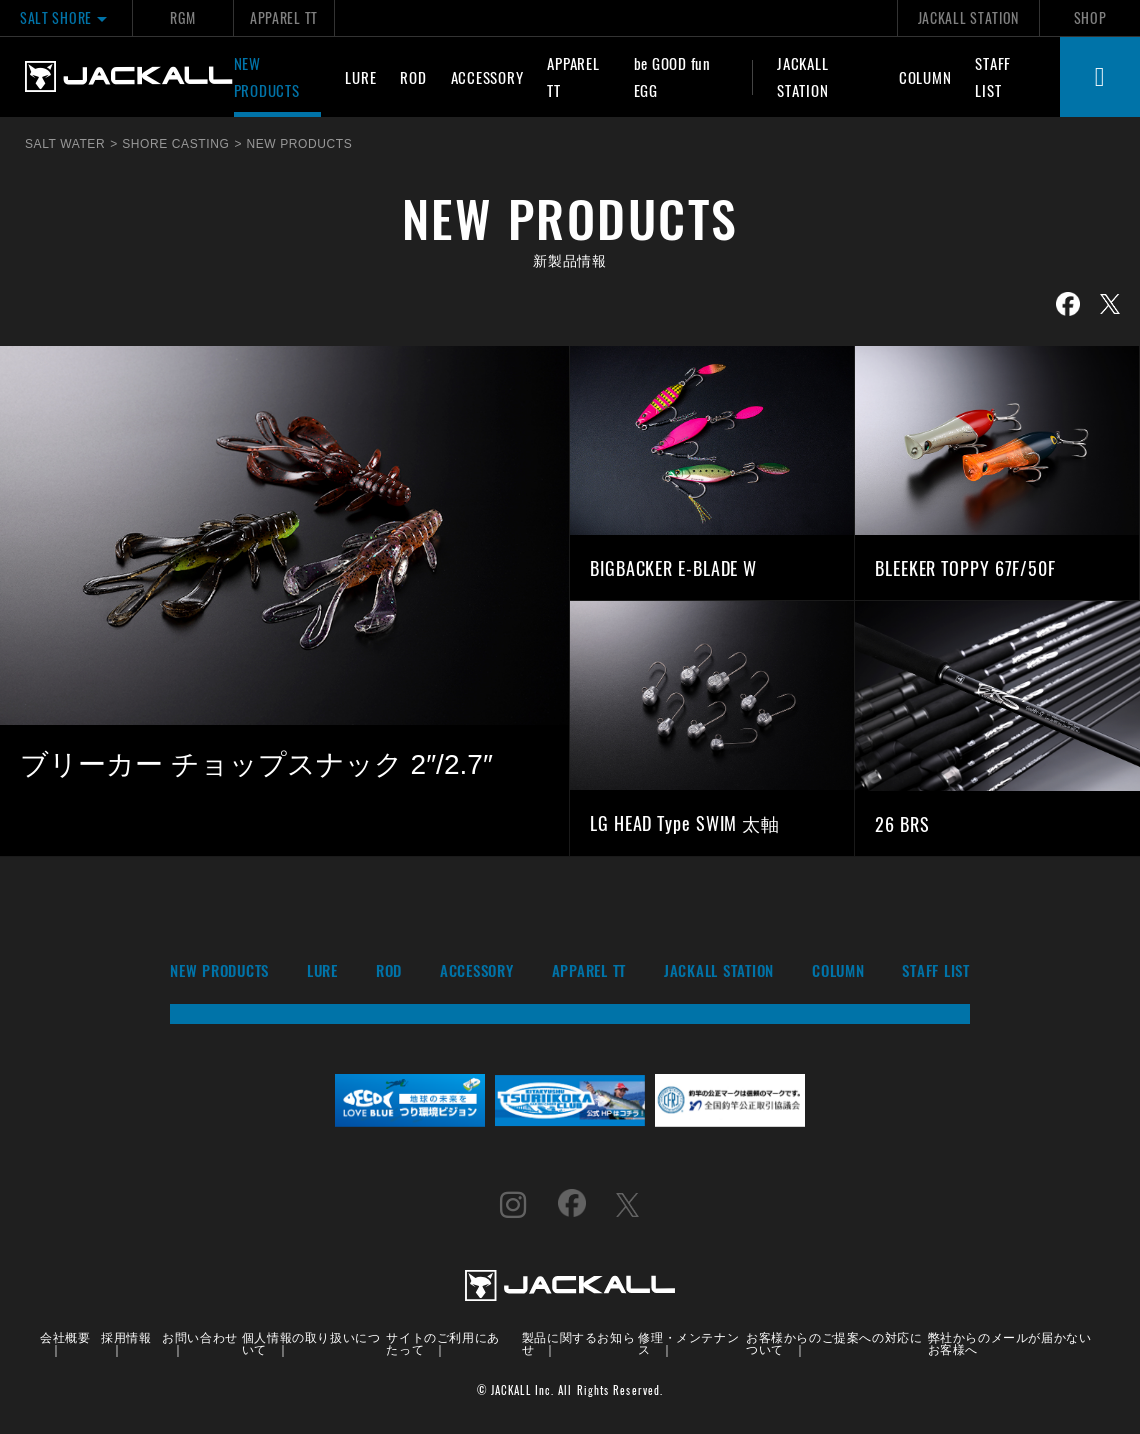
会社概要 (65, 1336)
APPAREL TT (284, 17)
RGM (182, 17)
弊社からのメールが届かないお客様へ (1010, 1342)
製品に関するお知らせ (578, 1342)
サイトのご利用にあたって (442, 1342)
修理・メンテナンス (688, 1342)
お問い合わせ (200, 1336)
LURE (360, 77)
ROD (413, 77)
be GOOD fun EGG (672, 76)
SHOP (1090, 17)
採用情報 (126, 1336)
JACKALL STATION (968, 17)
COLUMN (925, 77)
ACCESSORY (487, 77)
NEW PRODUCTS (267, 76)
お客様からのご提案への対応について (834, 1342)
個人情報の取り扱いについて (311, 1342)
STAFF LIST (993, 76)
